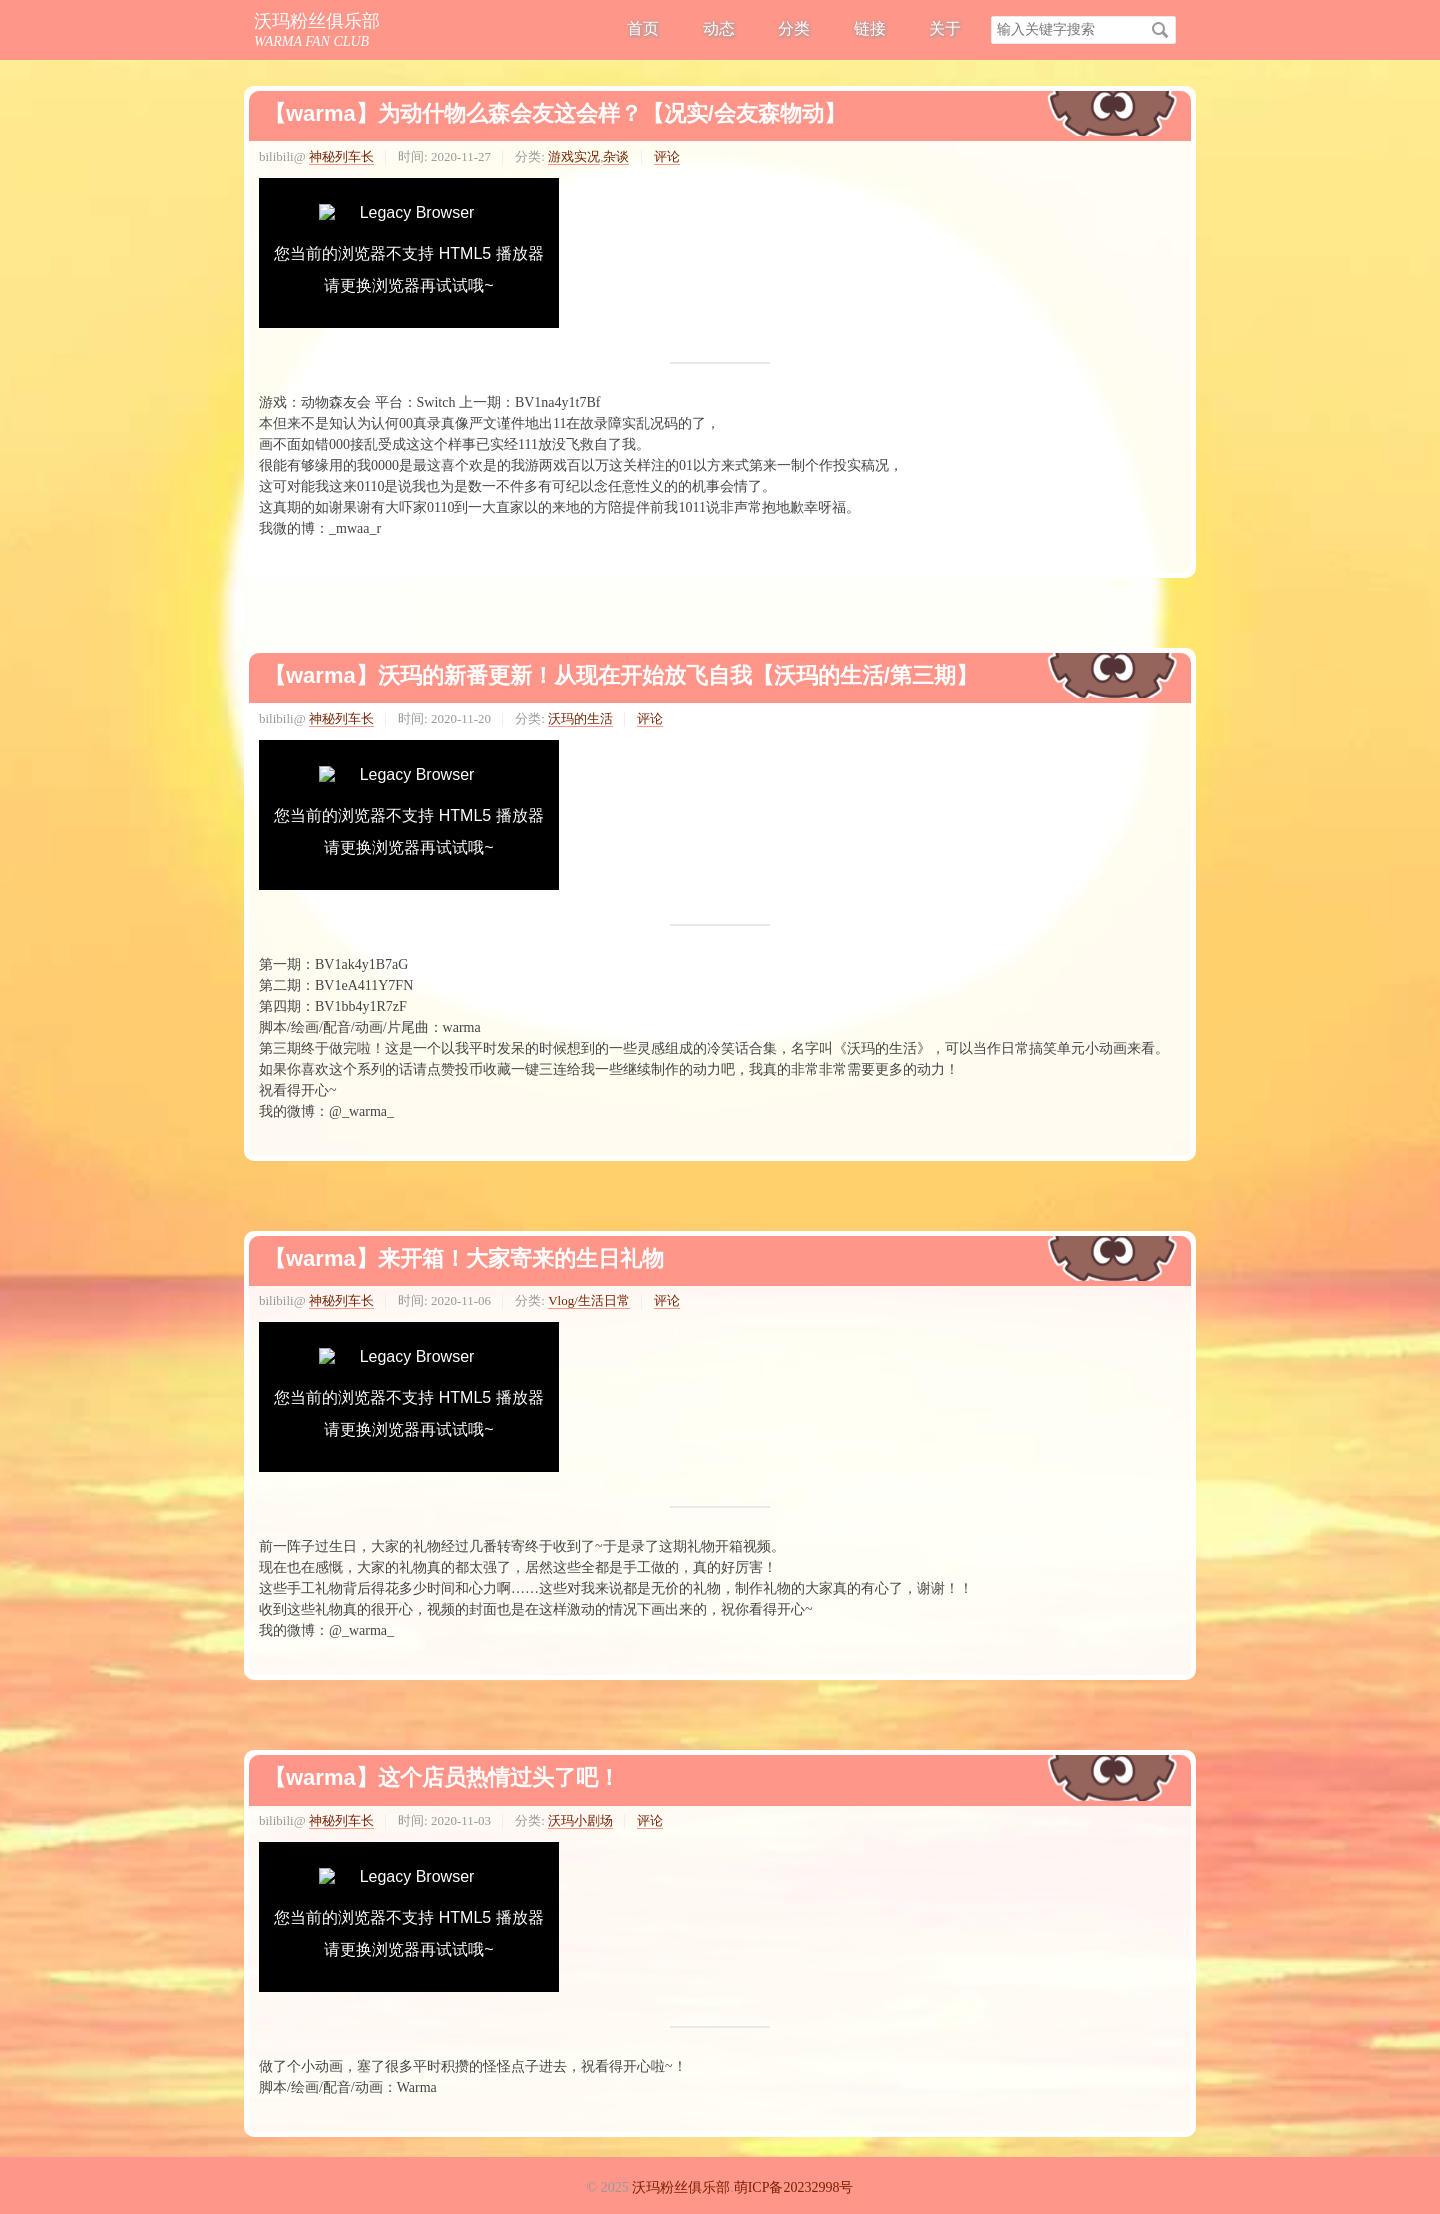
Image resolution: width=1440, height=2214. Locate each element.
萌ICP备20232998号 (794, 2187)
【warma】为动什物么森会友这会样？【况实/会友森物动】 (555, 113)
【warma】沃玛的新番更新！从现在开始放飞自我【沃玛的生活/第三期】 (621, 675)
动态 (719, 28)
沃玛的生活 (580, 718)
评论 (667, 156)
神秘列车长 (341, 156)
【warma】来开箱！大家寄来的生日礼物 (464, 1258)
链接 (870, 28)
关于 (945, 28)
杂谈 (616, 156)
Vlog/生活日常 (589, 1300)
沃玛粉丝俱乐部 (317, 21)
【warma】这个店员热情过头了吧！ (442, 1777)
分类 (794, 28)
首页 (643, 28)
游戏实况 (574, 156)
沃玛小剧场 (580, 1820)
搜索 (1160, 30)
